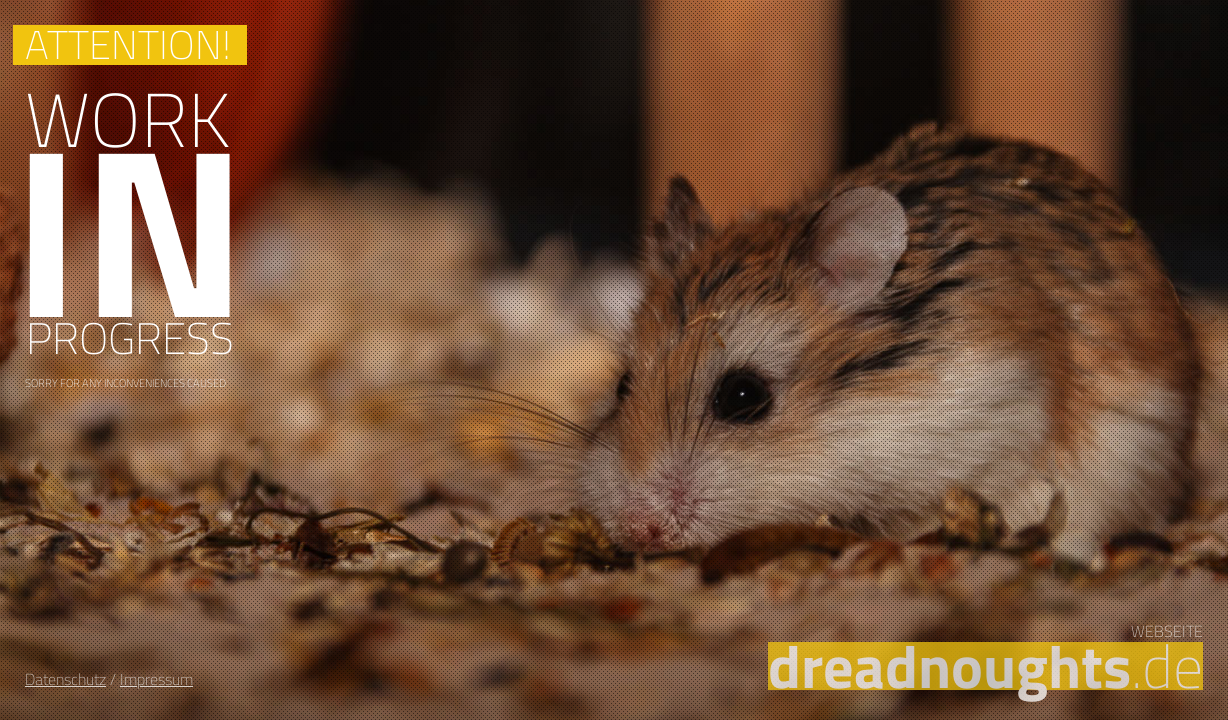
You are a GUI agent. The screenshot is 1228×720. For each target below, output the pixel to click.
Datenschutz (65, 679)
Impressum (156, 679)
